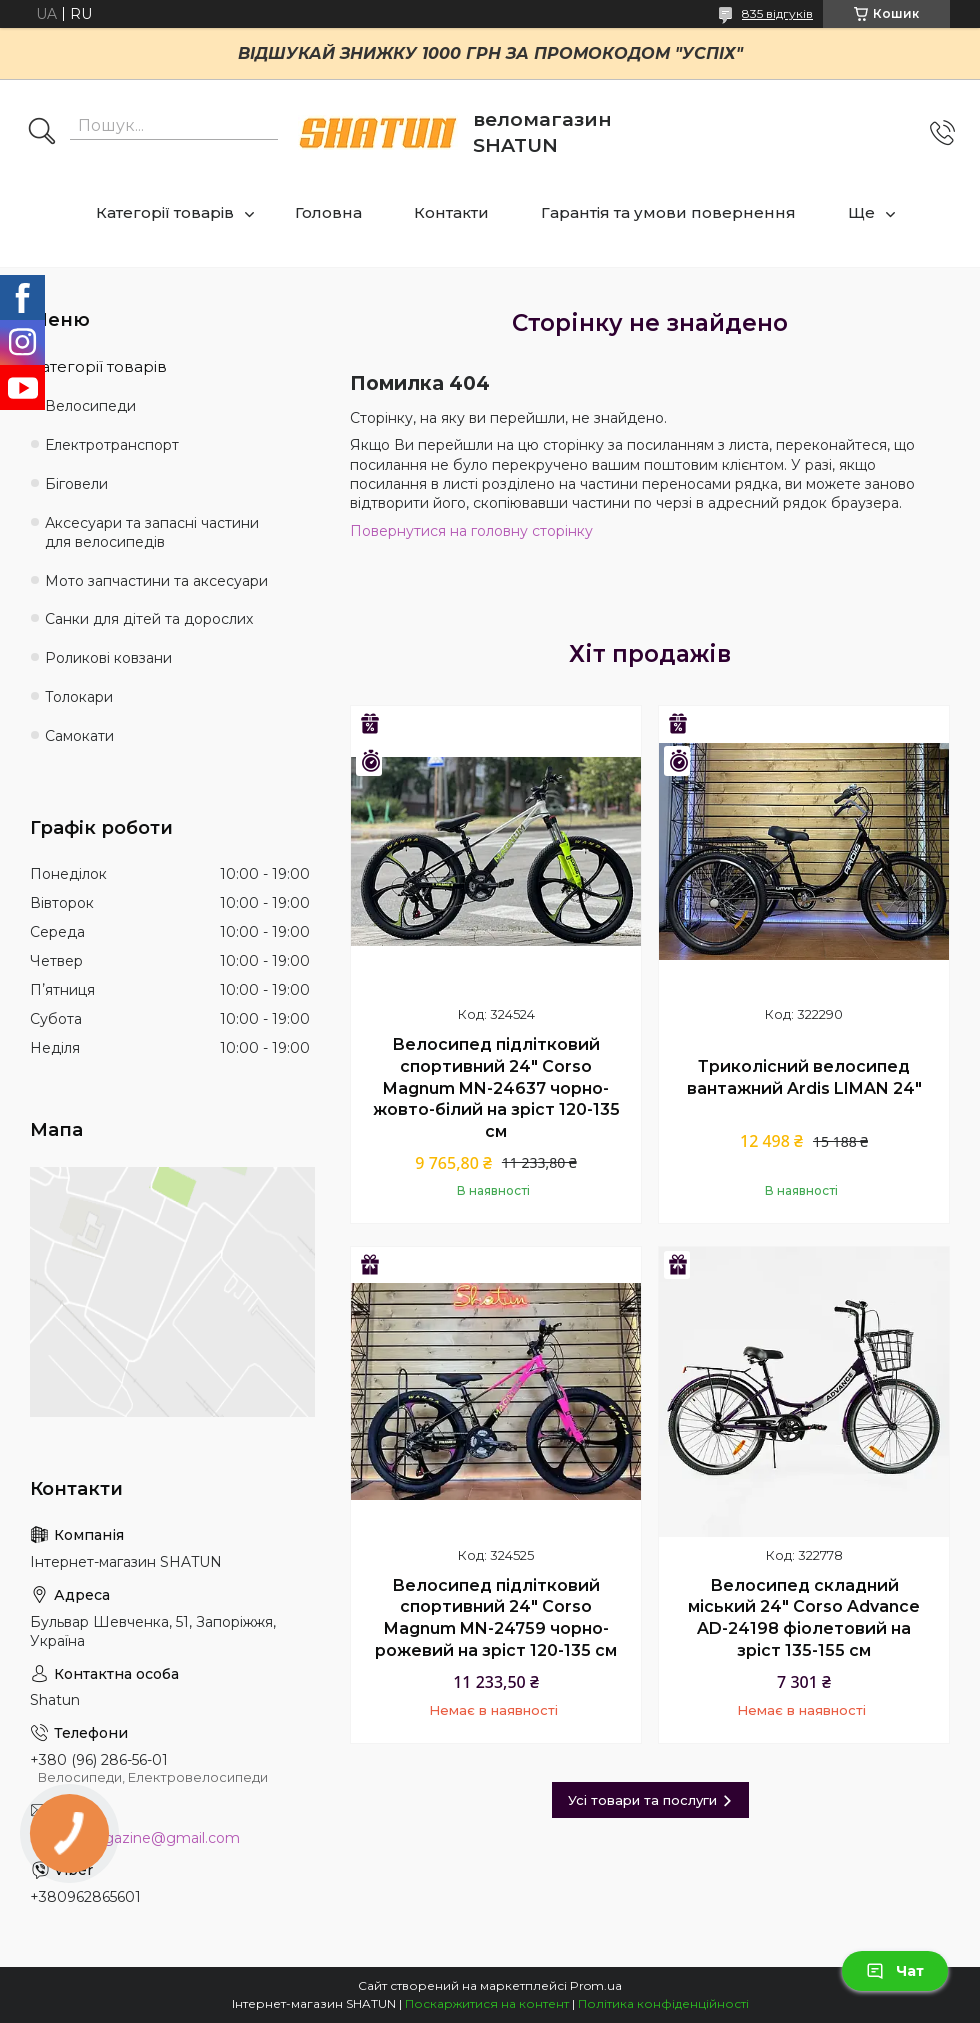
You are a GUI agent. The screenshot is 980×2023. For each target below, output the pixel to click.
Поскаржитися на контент (487, 2003)
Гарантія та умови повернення (668, 212)
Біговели (76, 484)
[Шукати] (42, 133)
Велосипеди (90, 406)
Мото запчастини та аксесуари (156, 581)
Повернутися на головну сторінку (471, 531)
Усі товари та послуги (642, 1800)
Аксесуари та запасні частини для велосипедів (152, 532)
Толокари (79, 697)
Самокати (79, 736)
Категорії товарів (165, 212)
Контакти (451, 212)
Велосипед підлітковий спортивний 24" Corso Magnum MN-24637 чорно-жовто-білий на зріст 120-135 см (496, 1087)
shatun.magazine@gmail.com (135, 1838)
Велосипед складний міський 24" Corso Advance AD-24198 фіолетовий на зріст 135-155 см (804, 1618)
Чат (895, 1971)
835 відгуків (777, 13)
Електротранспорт (112, 445)
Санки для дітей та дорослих (149, 619)
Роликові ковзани (108, 658)
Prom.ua (596, 1985)
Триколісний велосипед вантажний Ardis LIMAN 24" (804, 1077)
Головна (328, 212)
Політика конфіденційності (663, 2003)
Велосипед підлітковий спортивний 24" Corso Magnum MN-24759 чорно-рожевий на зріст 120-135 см (496, 1618)
